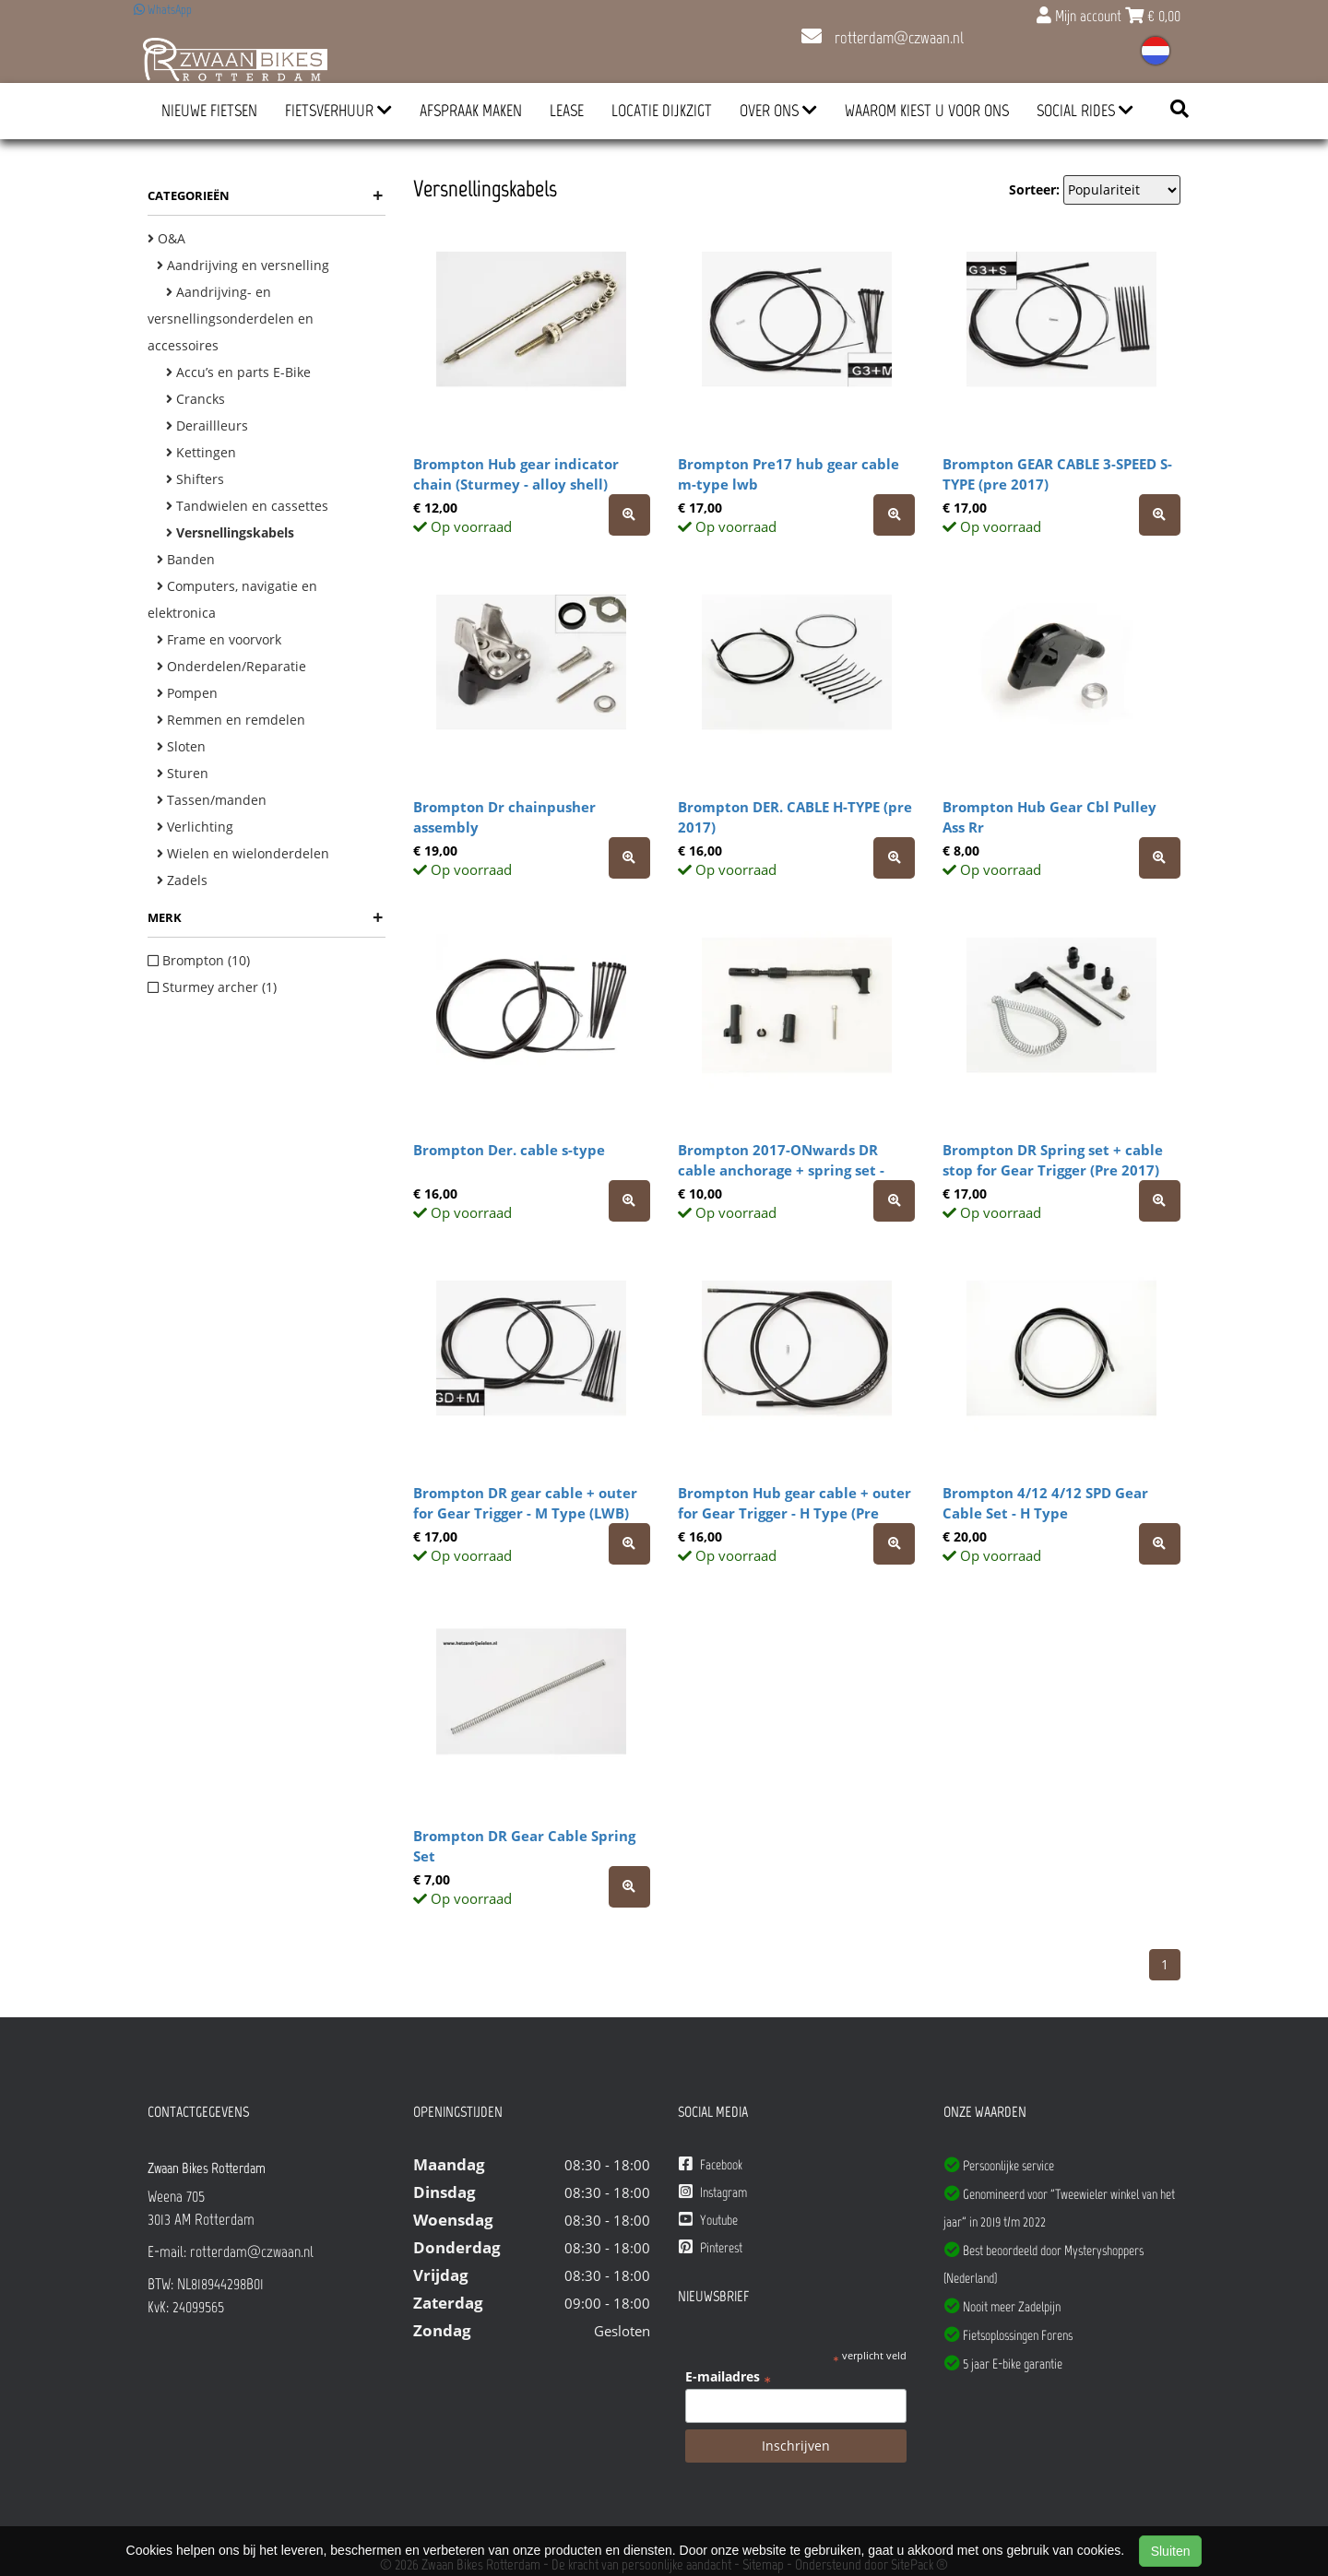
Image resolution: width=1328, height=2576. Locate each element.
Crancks (195, 399)
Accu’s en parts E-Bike (238, 372)
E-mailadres (728, 2377)
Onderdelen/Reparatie (231, 666)
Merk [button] (265, 917)
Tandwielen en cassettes (247, 505)
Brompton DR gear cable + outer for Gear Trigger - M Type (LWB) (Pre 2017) (525, 1512)
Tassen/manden (212, 800)
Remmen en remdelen (231, 719)
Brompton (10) (199, 960)
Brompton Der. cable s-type (509, 1149)
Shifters (195, 479)
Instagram (713, 2192)
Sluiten (1171, 2551)
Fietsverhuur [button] (338, 110)
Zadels (182, 880)
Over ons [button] (778, 110)
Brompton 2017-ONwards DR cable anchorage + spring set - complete (781, 1169)
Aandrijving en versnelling (243, 265)
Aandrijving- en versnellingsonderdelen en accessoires (231, 318)
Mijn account (1081, 15)
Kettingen (201, 452)
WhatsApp (163, 10)
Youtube (708, 2219)
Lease (567, 110)
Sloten (181, 746)
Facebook (710, 2164)
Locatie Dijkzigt (661, 110)
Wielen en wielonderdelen (243, 853)
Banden (186, 559)
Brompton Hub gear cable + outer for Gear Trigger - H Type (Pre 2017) (794, 1512)
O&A (166, 238)
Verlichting (195, 826)
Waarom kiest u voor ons (927, 110)
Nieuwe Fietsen (209, 110)
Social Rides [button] (1085, 110)
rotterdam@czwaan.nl (882, 38)
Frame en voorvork (219, 639)
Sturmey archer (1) (212, 987)
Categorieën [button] (265, 195)
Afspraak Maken (471, 110)
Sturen (182, 773)
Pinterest (710, 2247)
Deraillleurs (207, 425)
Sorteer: (1034, 189)
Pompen (187, 693)
